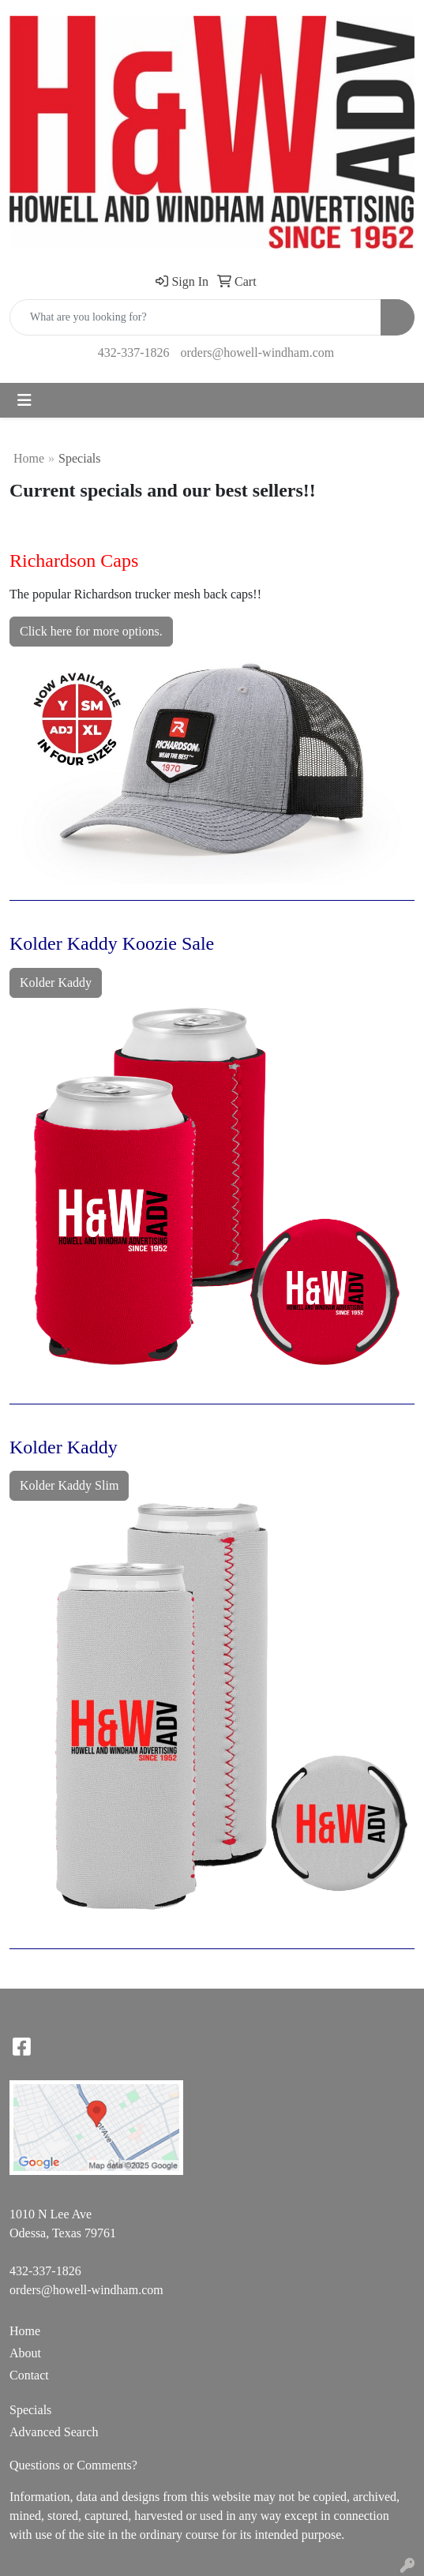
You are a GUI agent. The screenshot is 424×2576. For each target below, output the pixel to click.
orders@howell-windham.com (257, 352)
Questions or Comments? (73, 2465)
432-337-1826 (134, 352)
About (25, 2353)
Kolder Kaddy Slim (69, 1485)
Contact (29, 2375)
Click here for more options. (91, 631)
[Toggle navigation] (24, 400)
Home (28, 458)
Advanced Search (53, 2432)
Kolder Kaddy (56, 982)
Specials (30, 2410)
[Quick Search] (195, 317)
